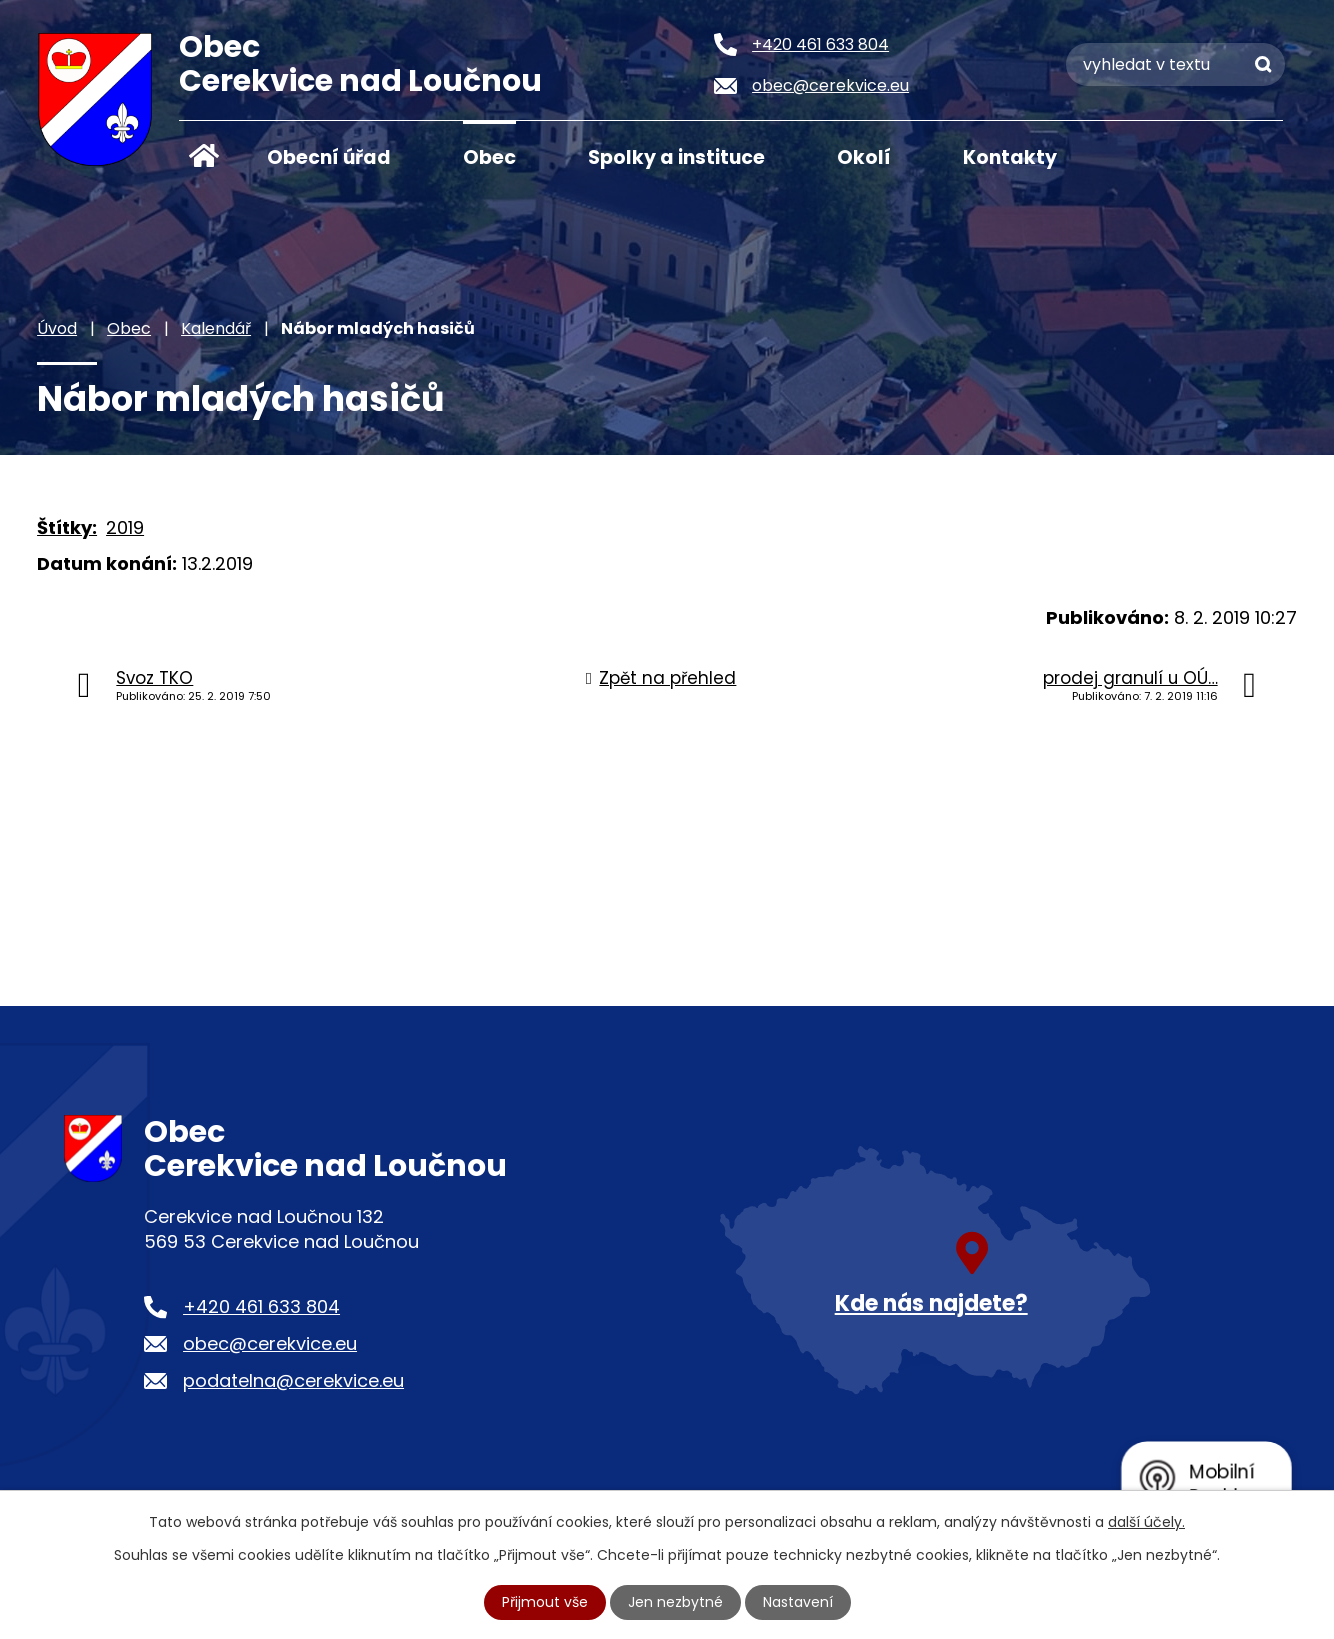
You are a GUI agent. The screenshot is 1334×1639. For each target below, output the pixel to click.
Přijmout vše (545, 1602)
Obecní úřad (329, 157)
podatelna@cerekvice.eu (293, 1380)
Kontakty (1010, 157)
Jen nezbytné (675, 1602)
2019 (125, 527)
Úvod (204, 156)
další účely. (1146, 1522)
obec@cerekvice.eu (270, 1343)
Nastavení (798, 1602)
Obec (489, 157)
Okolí (864, 157)
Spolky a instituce (676, 157)
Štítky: (67, 527)
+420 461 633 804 (261, 1306)
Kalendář (216, 328)
